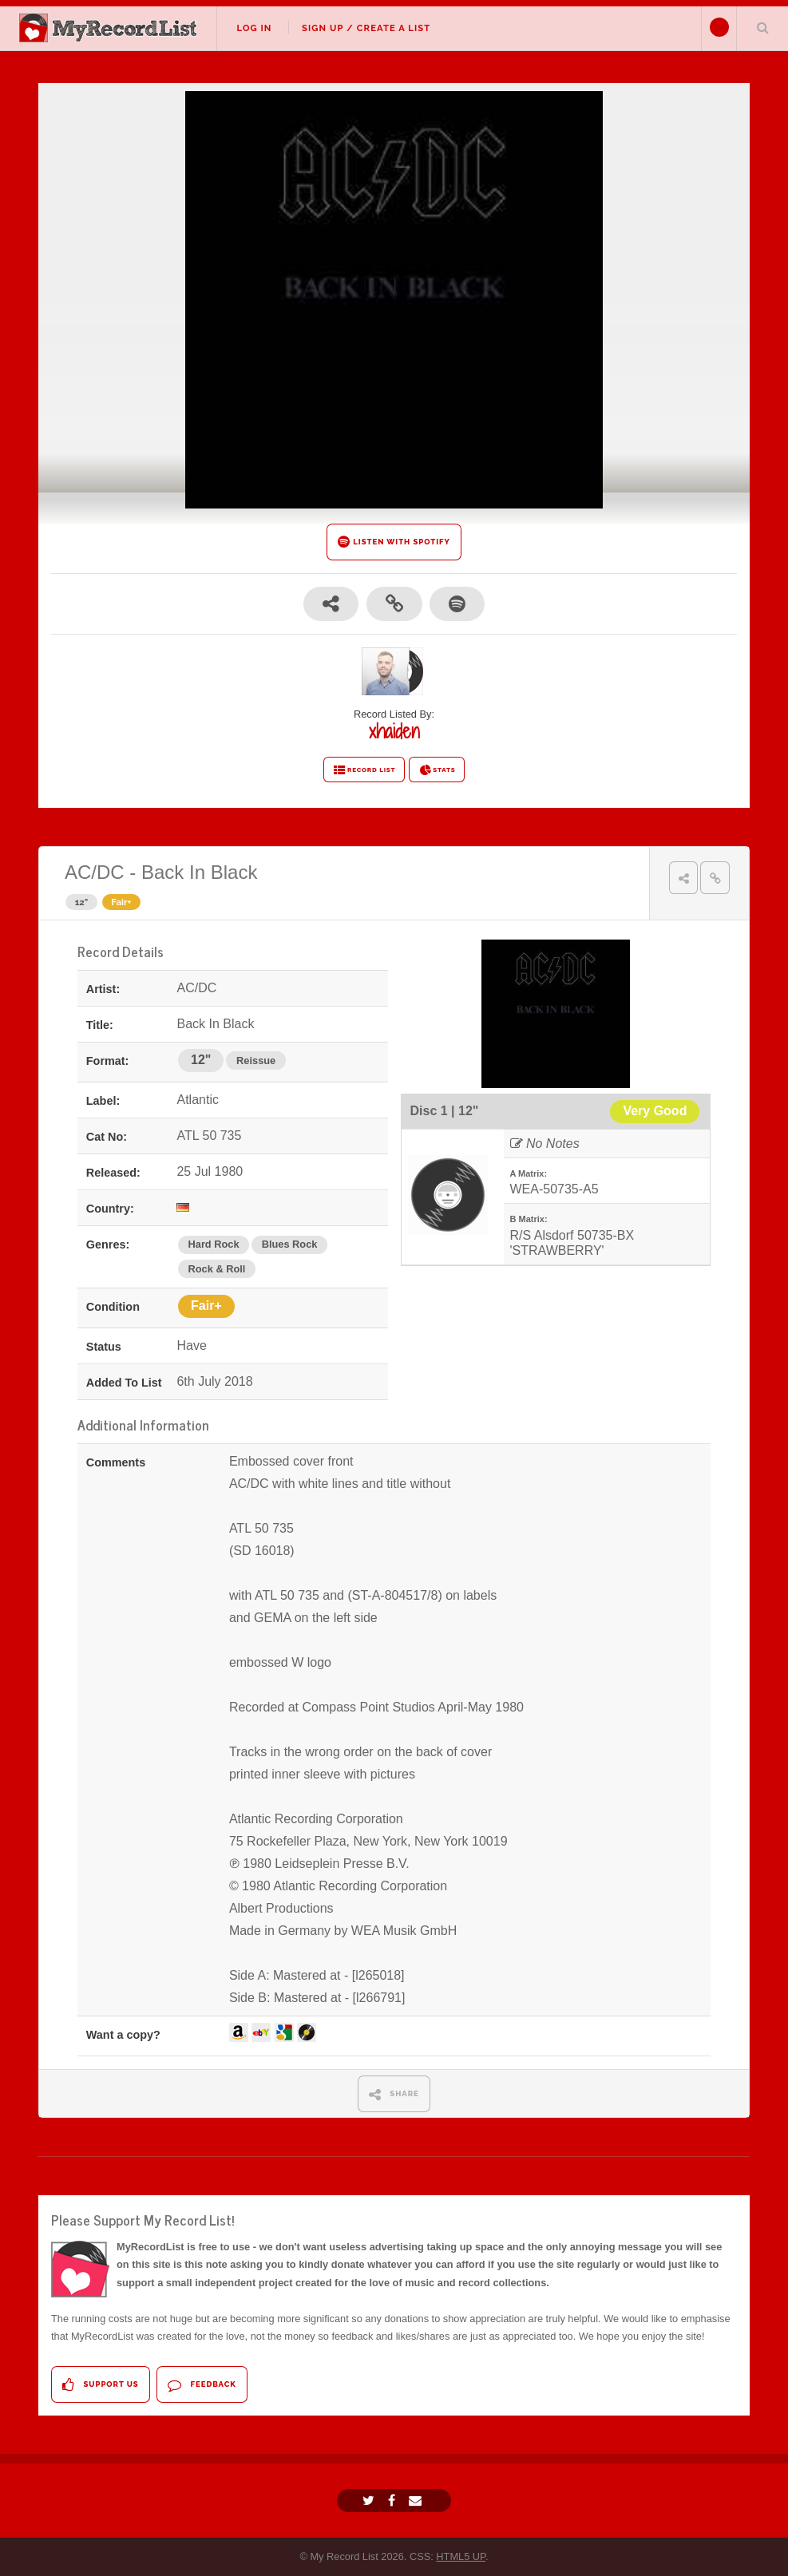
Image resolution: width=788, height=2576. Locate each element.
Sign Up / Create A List (366, 28)
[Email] (417, 2500)
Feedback (202, 2385)
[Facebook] (393, 2500)
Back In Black (199, 872)
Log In (253, 28)
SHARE (394, 2094)
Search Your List (762, 27)
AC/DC (95, 872)
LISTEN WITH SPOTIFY (394, 541)
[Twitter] (370, 2500)
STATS (437, 770)
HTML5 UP (460, 2556)
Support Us (100, 2385)
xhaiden (394, 731)
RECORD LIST (364, 770)
